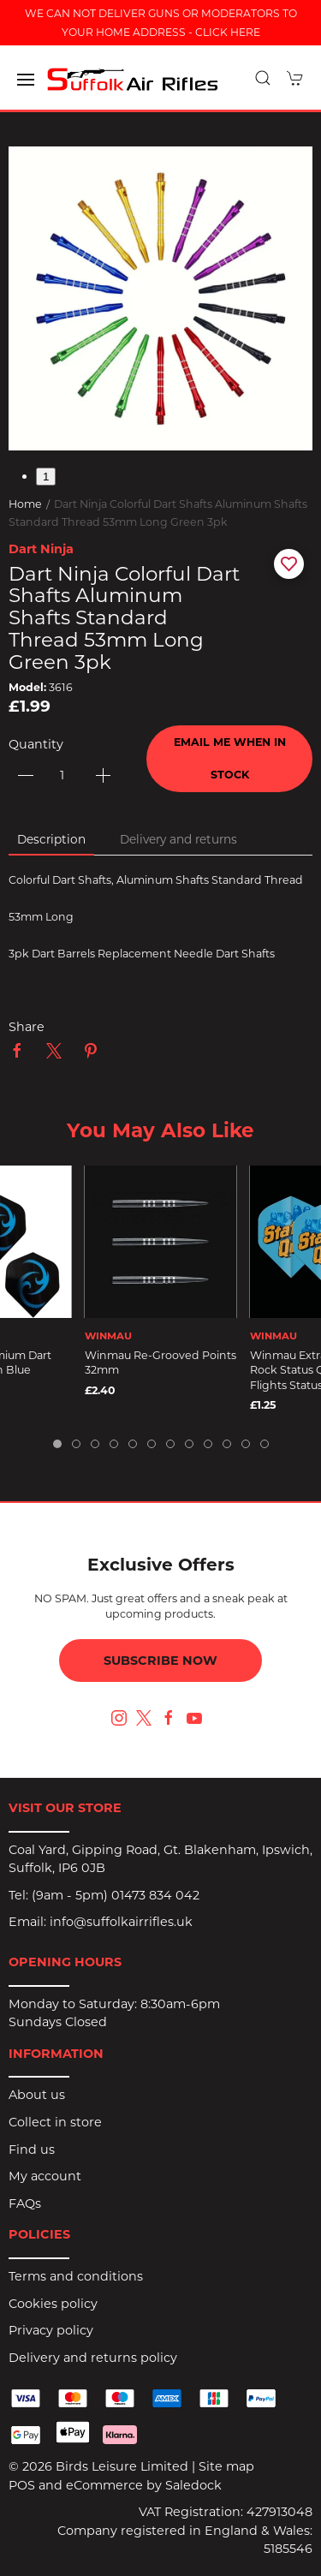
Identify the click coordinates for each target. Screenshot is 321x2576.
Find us (32, 2149)
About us (37, 2094)
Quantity (36, 744)
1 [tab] (46, 476)
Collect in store (55, 2122)
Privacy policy (51, 2330)
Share (27, 1027)
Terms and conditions (76, 2276)
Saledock (193, 2485)
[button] (25, 79)
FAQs (25, 2203)
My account (45, 2176)
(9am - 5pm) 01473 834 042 (115, 1895)
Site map (226, 2466)
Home (25, 504)
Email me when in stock (230, 758)
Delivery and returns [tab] (178, 839)
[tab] (57, 1444)
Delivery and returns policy (93, 2357)
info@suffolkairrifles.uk (121, 1921)
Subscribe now (160, 1660)
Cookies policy (53, 2303)
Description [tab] (51, 839)
